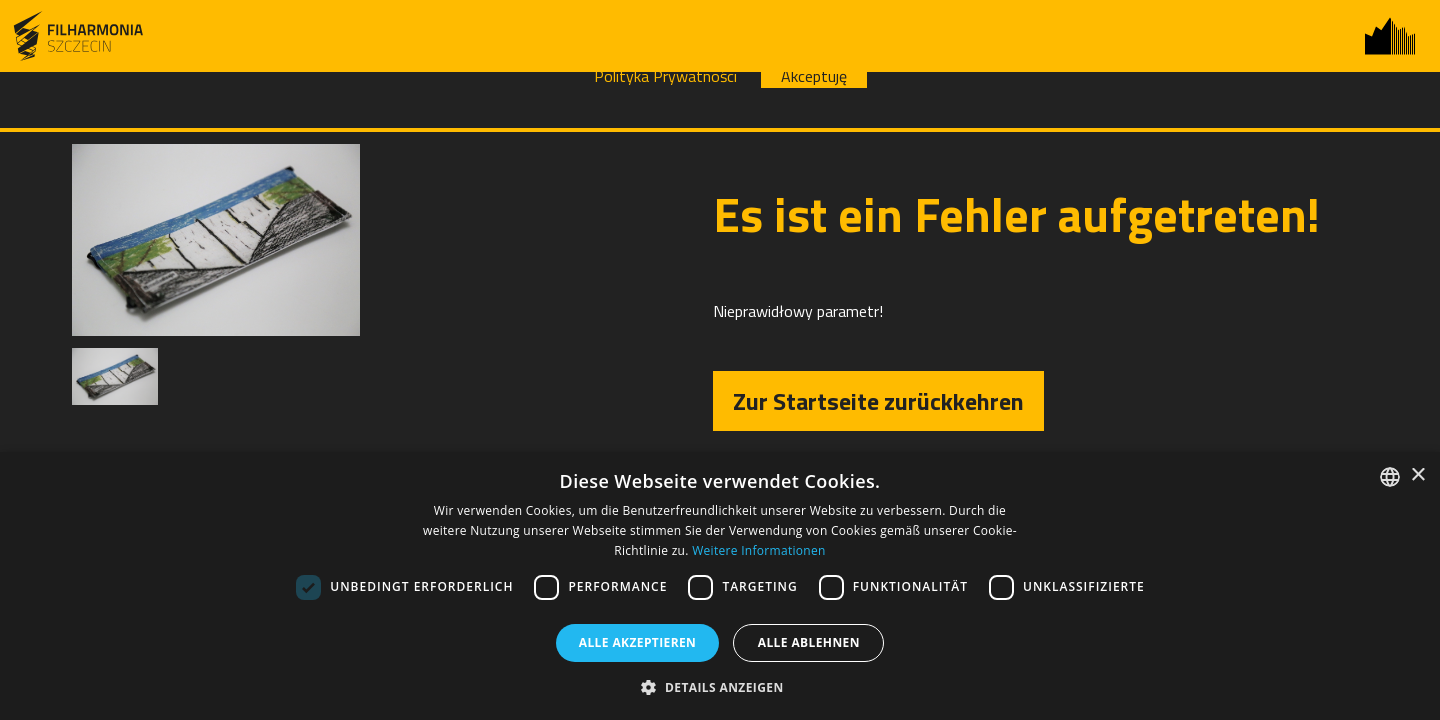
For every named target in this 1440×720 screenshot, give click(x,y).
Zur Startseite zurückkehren (878, 401)
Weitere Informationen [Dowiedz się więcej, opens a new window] (759, 550)
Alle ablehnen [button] (809, 642)
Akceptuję (814, 76)
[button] (719, 686)
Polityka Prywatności (665, 76)
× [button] (1417, 475)
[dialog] (720, 586)
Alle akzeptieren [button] (638, 642)
